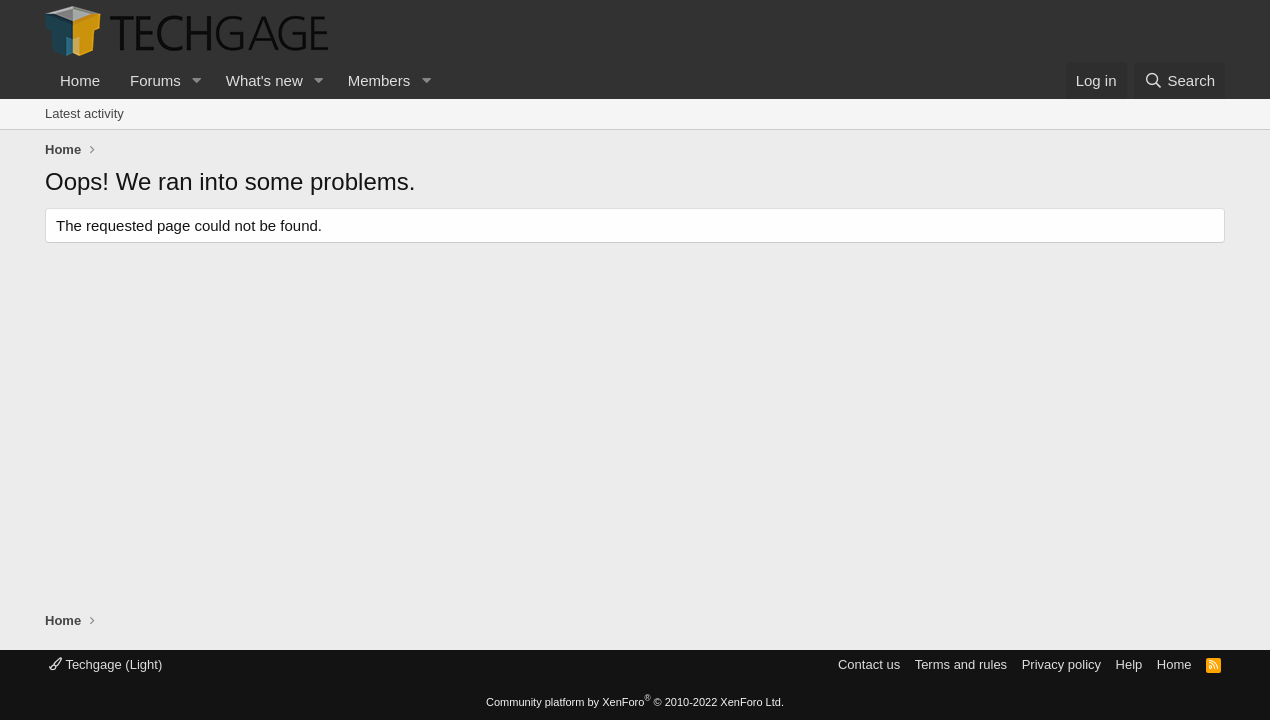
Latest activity (84, 113)
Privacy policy (1061, 664)
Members (379, 80)
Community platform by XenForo (635, 702)
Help (1129, 664)
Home (80, 80)
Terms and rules (961, 664)
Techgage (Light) (105, 664)
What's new (264, 80)
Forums (155, 80)
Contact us (869, 664)
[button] (197, 80)
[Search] (1179, 80)
